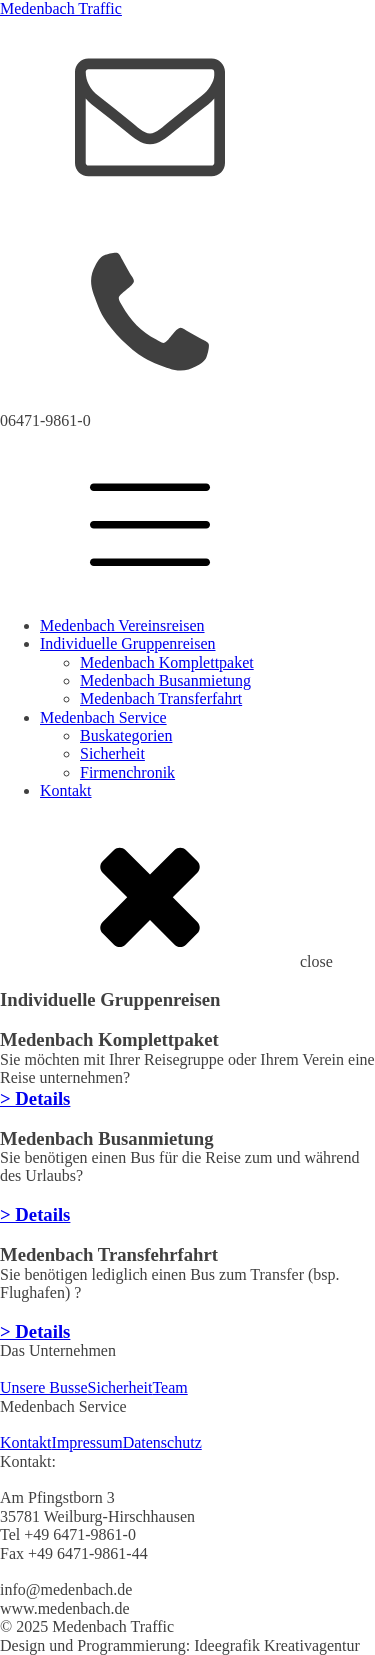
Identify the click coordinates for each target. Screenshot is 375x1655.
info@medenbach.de (66, 215)
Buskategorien (126, 735)
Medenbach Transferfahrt (161, 698)
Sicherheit (112, 753)
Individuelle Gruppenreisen (128, 643)
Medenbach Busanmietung (165, 680)
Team (169, 1387)
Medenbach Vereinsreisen (122, 625)
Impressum (87, 1442)
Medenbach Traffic (61, 8)
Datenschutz (162, 1442)
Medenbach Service (103, 717)
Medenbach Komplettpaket (167, 662)
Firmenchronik (127, 772)
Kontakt (66, 790)
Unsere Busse (44, 1387)
